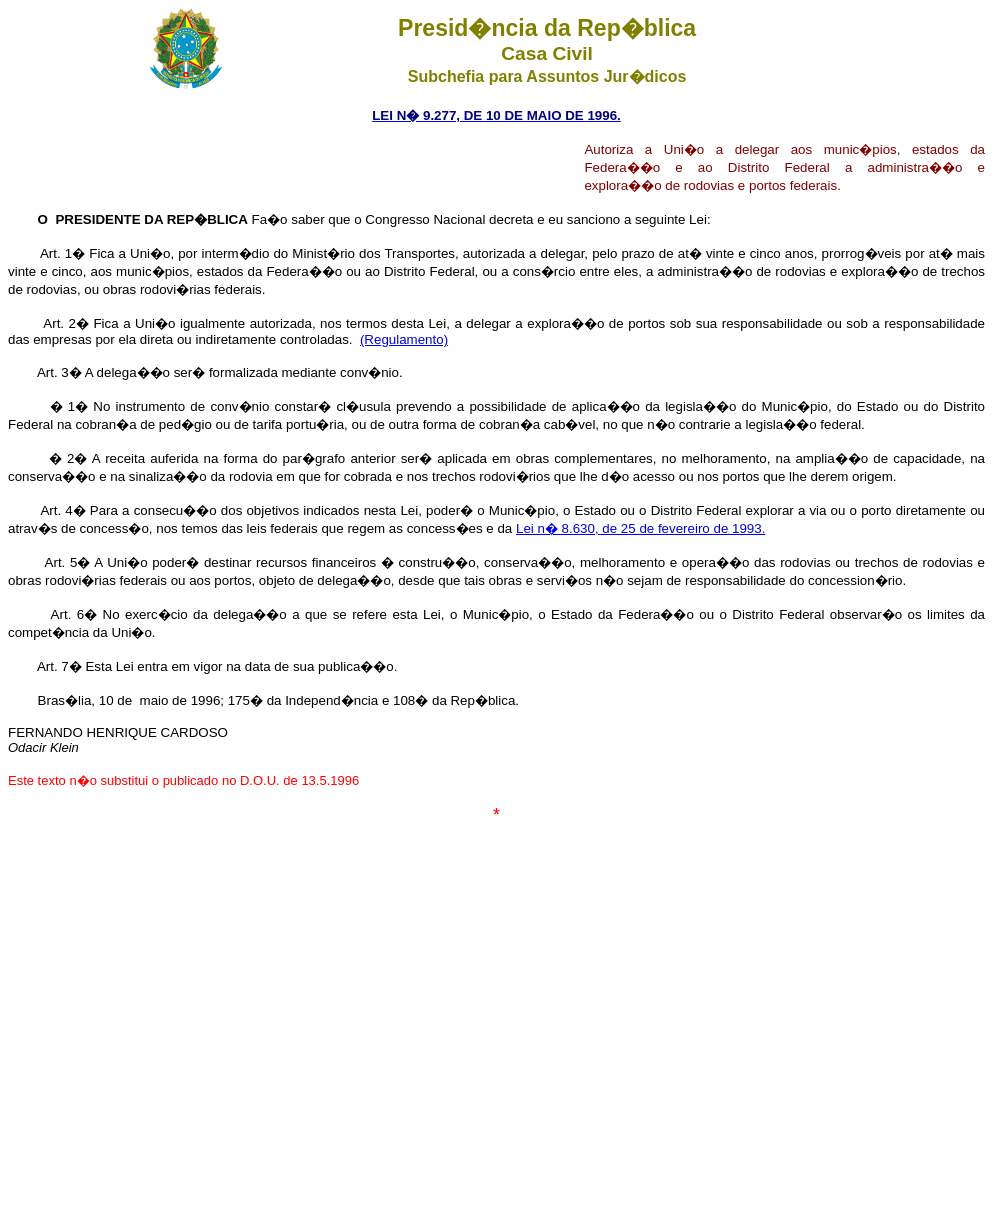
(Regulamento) (404, 339)
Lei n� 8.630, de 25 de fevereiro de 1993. (640, 528)
